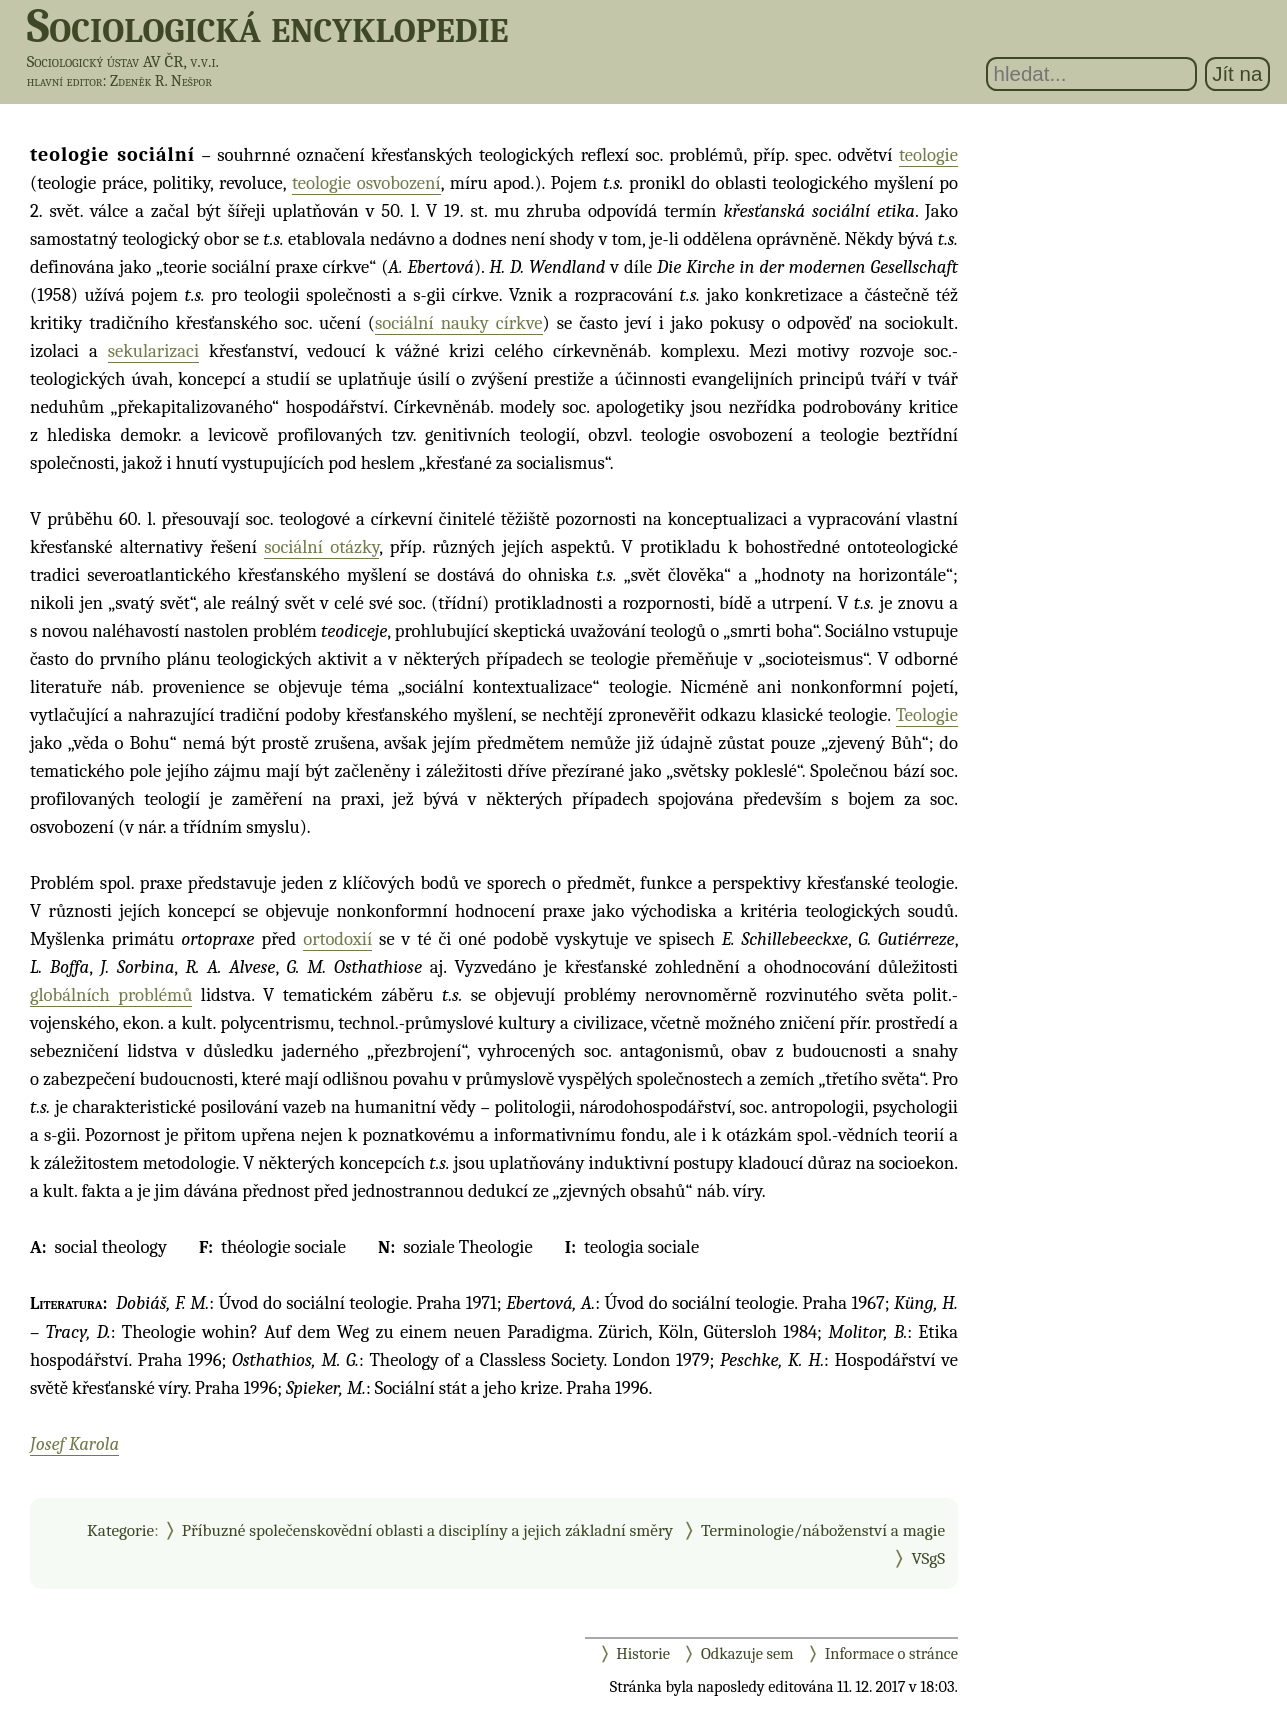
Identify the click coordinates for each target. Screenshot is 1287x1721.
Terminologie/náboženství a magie (823, 1530)
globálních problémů (111, 995)
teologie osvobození (366, 183)
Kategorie (120, 1530)
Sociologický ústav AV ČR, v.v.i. (123, 61)
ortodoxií (337, 939)
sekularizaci (153, 351)
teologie (928, 155)
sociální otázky (321, 547)
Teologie (927, 715)
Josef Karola (74, 1444)
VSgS (928, 1558)
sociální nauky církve (459, 323)
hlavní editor (65, 81)
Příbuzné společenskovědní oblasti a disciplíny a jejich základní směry (427, 1530)
